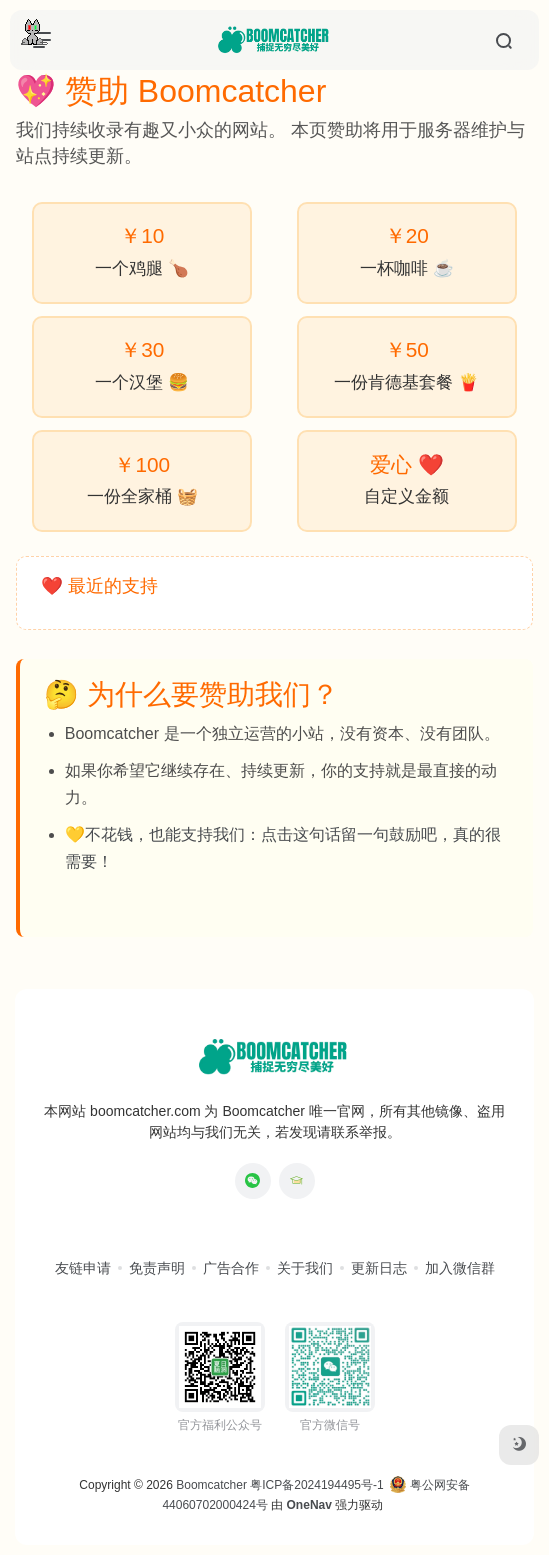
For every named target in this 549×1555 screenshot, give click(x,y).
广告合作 (231, 1268)
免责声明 (157, 1268)
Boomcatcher (211, 1485)
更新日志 (379, 1268)
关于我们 (305, 1268)
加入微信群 (460, 1268)
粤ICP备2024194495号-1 (316, 1485)
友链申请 (83, 1268)
